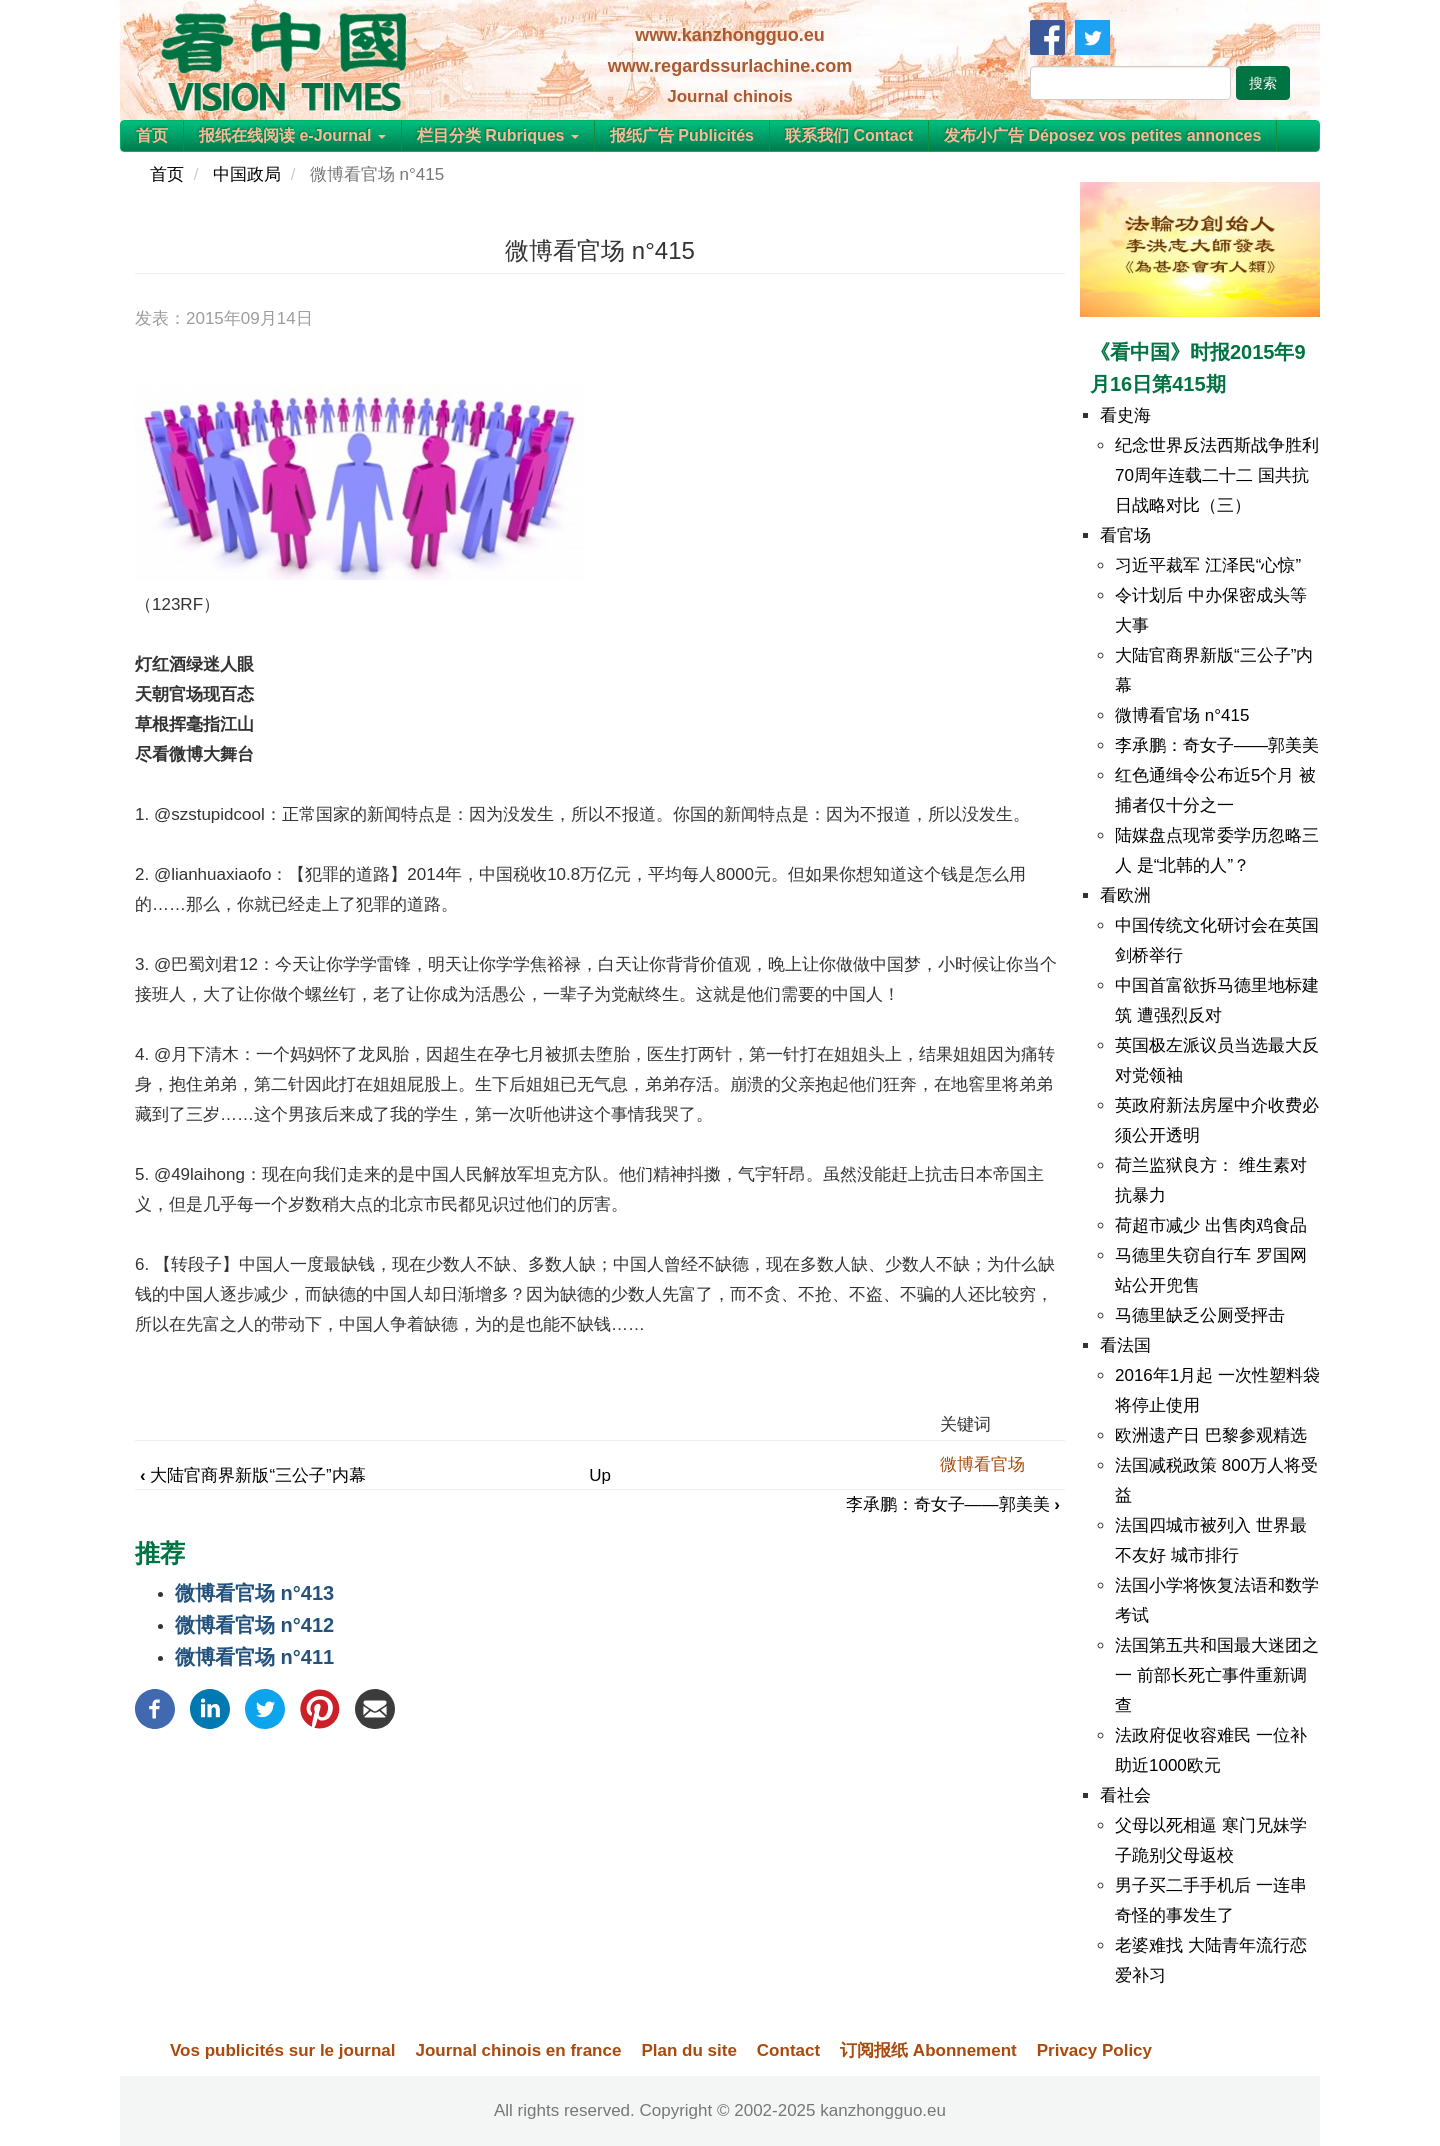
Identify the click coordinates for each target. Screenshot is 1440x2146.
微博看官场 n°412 (254, 1625)
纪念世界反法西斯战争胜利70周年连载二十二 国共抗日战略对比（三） (1217, 475)
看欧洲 (1125, 895)
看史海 (1125, 415)
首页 (152, 135)
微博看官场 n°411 (254, 1657)
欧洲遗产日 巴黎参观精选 (1211, 1435)
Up (600, 1475)
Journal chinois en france (518, 2050)
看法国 (1125, 1345)
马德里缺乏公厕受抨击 (1200, 1315)
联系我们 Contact (849, 135)
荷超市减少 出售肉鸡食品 (1211, 1225)
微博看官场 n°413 (254, 1593)
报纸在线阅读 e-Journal (292, 135)
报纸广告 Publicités (682, 135)
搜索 (1263, 83)
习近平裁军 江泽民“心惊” (1208, 565)
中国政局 (247, 174)
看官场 (1125, 535)
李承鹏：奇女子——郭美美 (953, 1504)
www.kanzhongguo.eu (729, 35)
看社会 (1125, 1795)
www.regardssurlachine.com (730, 66)
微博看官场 (982, 1464)
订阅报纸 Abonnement (928, 2050)
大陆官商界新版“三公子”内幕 (253, 1475)
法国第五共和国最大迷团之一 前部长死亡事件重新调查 (1217, 1675)
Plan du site (688, 2050)
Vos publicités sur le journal (282, 2050)
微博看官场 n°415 (1182, 715)
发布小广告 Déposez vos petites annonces (1102, 135)
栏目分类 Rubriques (498, 135)
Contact (788, 2050)
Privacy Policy (1094, 2050)
